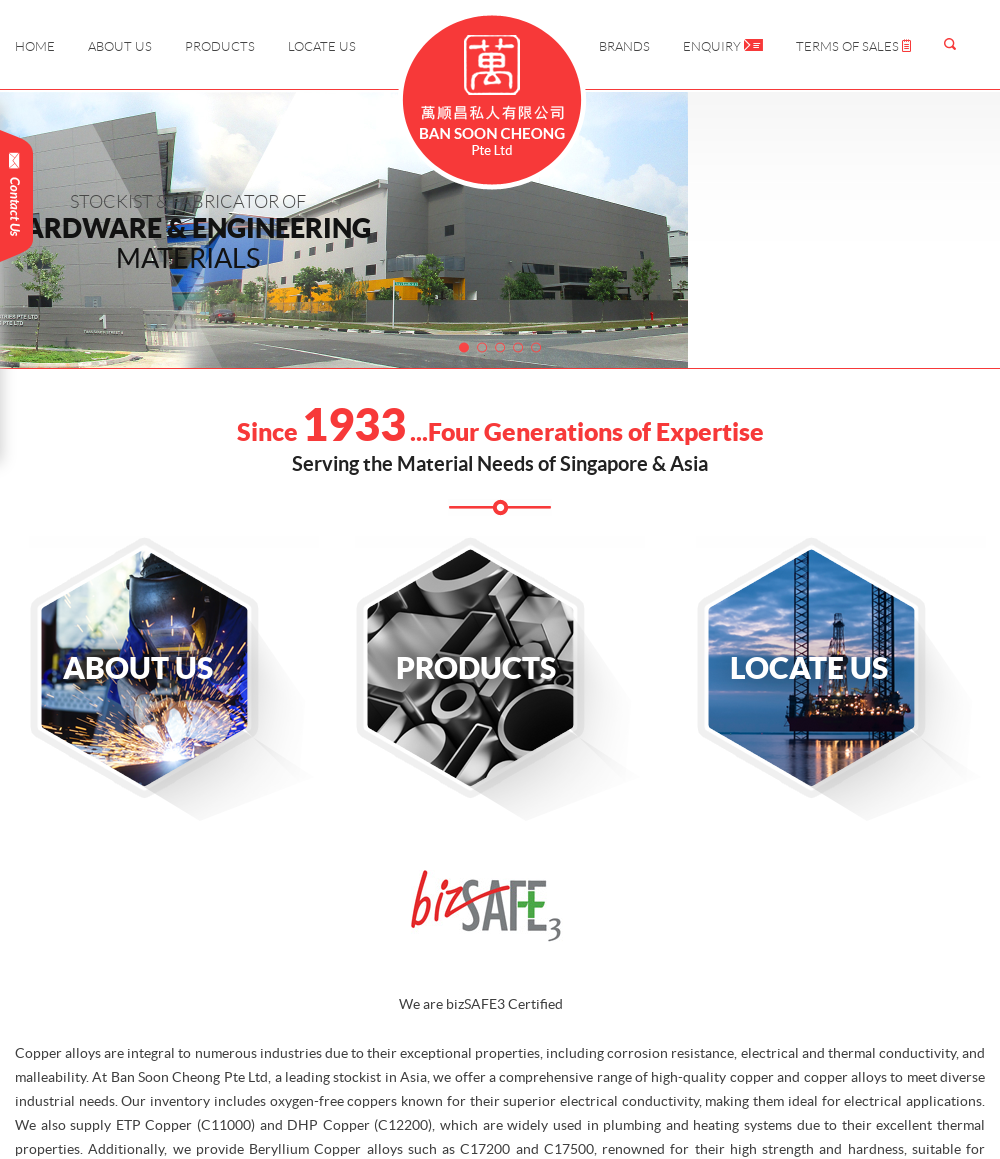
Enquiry (723, 46)
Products (220, 46)
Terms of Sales (853, 46)
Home (35, 46)
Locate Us (322, 46)
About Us (120, 46)
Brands (624, 46)
